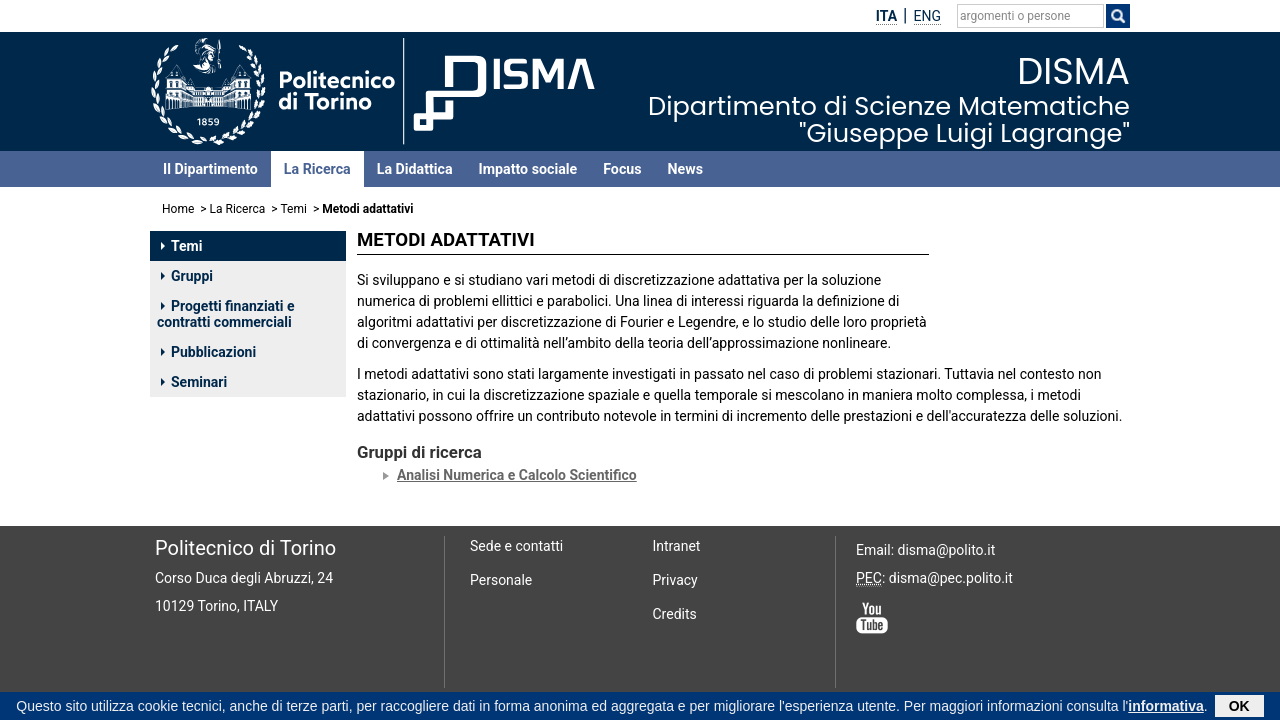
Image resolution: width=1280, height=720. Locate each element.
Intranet (677, 546)
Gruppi (187, 276)
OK (1239, 708)
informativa (1165, 708)
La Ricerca (317, 169)
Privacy (675, 580)
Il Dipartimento (210, 169)
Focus (622, 169)
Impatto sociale (528, 169)
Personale (501, 580)
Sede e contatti (516, 546)
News (685, 169)
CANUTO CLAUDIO (1013, 280)
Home (178, 209)
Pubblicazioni (208, 352)
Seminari (194, 382)
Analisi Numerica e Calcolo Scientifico (517, 475)
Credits (675, 614)
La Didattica (415, 169)
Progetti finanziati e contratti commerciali (226, 314)
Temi (294, 209)
